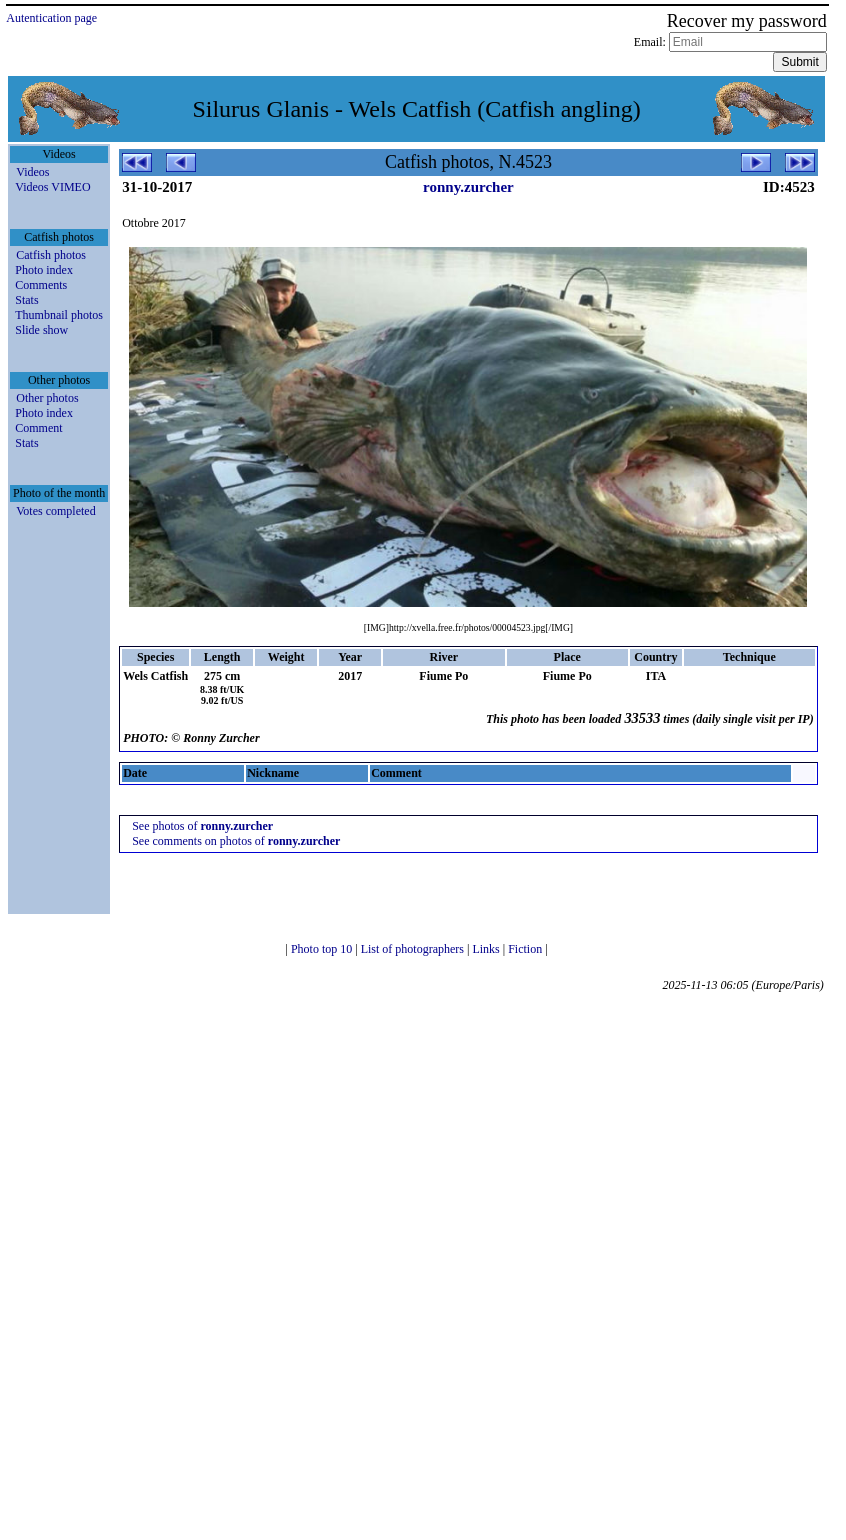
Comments (41, 285)
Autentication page (51, 18)
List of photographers (414, 949)
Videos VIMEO (52, 187)
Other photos (47, 398)
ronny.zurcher (468, 187)
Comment (38, 428)
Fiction (526, 949)
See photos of (202, 826)
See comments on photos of (236, 841)
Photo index (44, 270)
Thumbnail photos (59, 315)
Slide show (41, 330)
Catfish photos (51, 255)
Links (487, 949)
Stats (26, 300)
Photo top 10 (323, 949)
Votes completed (55, 511)
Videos (32, 172)
